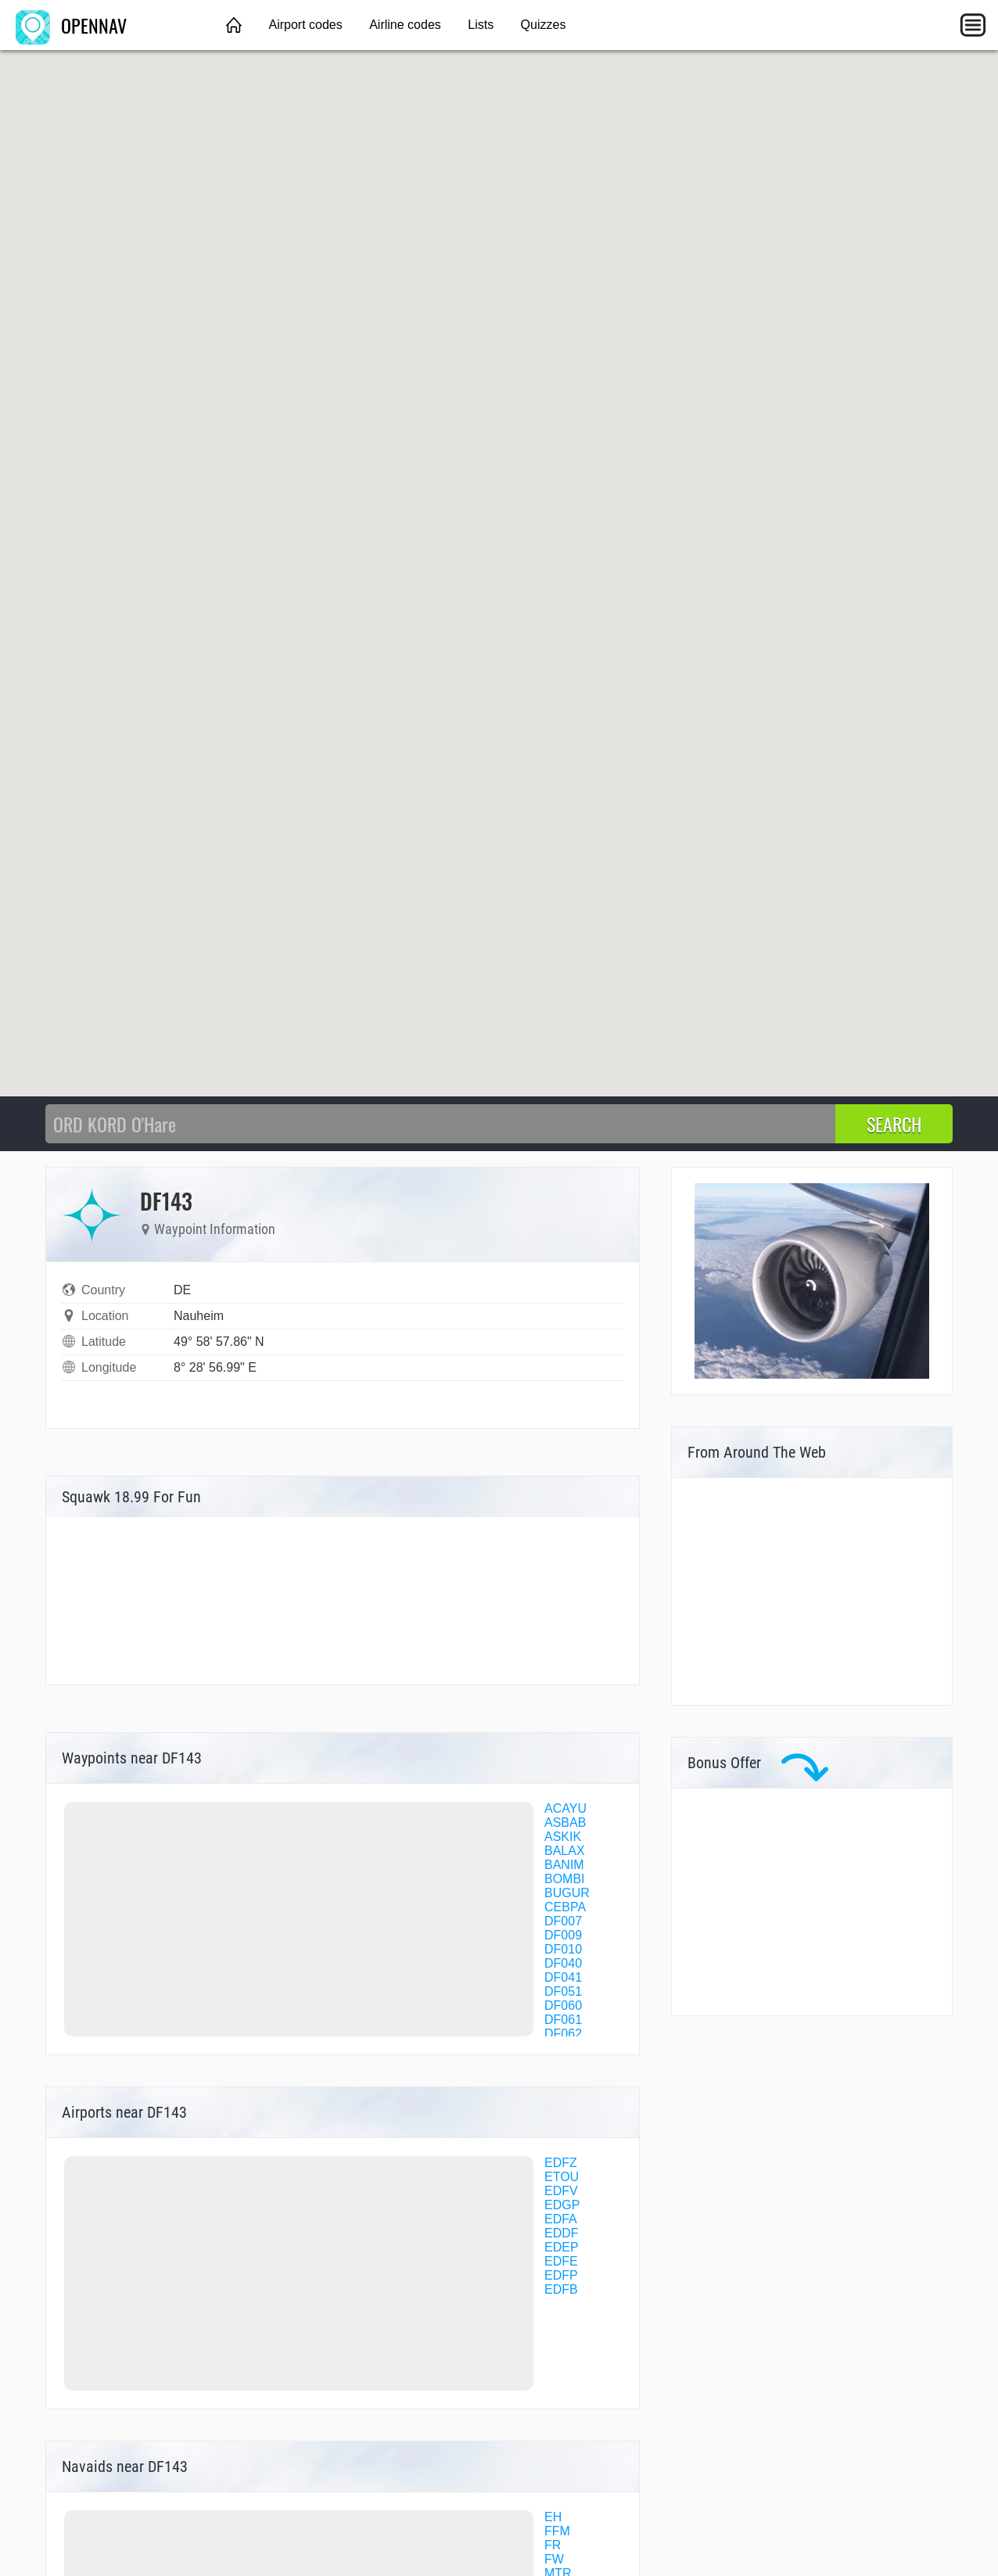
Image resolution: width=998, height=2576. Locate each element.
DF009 (563, 1935)
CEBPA (565, 1907)
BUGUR (567, 1893)
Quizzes (543, 24)
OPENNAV (71, 25)
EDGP (562, 2205)
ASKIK (562, 1836)
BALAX (564, 1850)
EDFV (561, 2190)
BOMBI (564, 1878)
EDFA (560, 2219)
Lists (481, 24)
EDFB (561, 2289)
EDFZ (560, 2162)
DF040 (563, 1963)
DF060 (563, 2005)
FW (554, 2559)
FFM (557, 2531)
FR (552, 2545)
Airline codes (405, 24)
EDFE (561, 2261)
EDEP (561, 2247)
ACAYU (565, 1808)
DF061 (563, 2019)
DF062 (563, 2033)
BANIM (564, 1864)
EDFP (561, 2275)
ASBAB (565, 1822)
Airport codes (305, 24)
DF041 (563, 1977)
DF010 (563, 1949)
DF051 (563, 1991)
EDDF (561, 2233)
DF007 (563, 1921)
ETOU (561, 2176)
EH (553, 2517)
